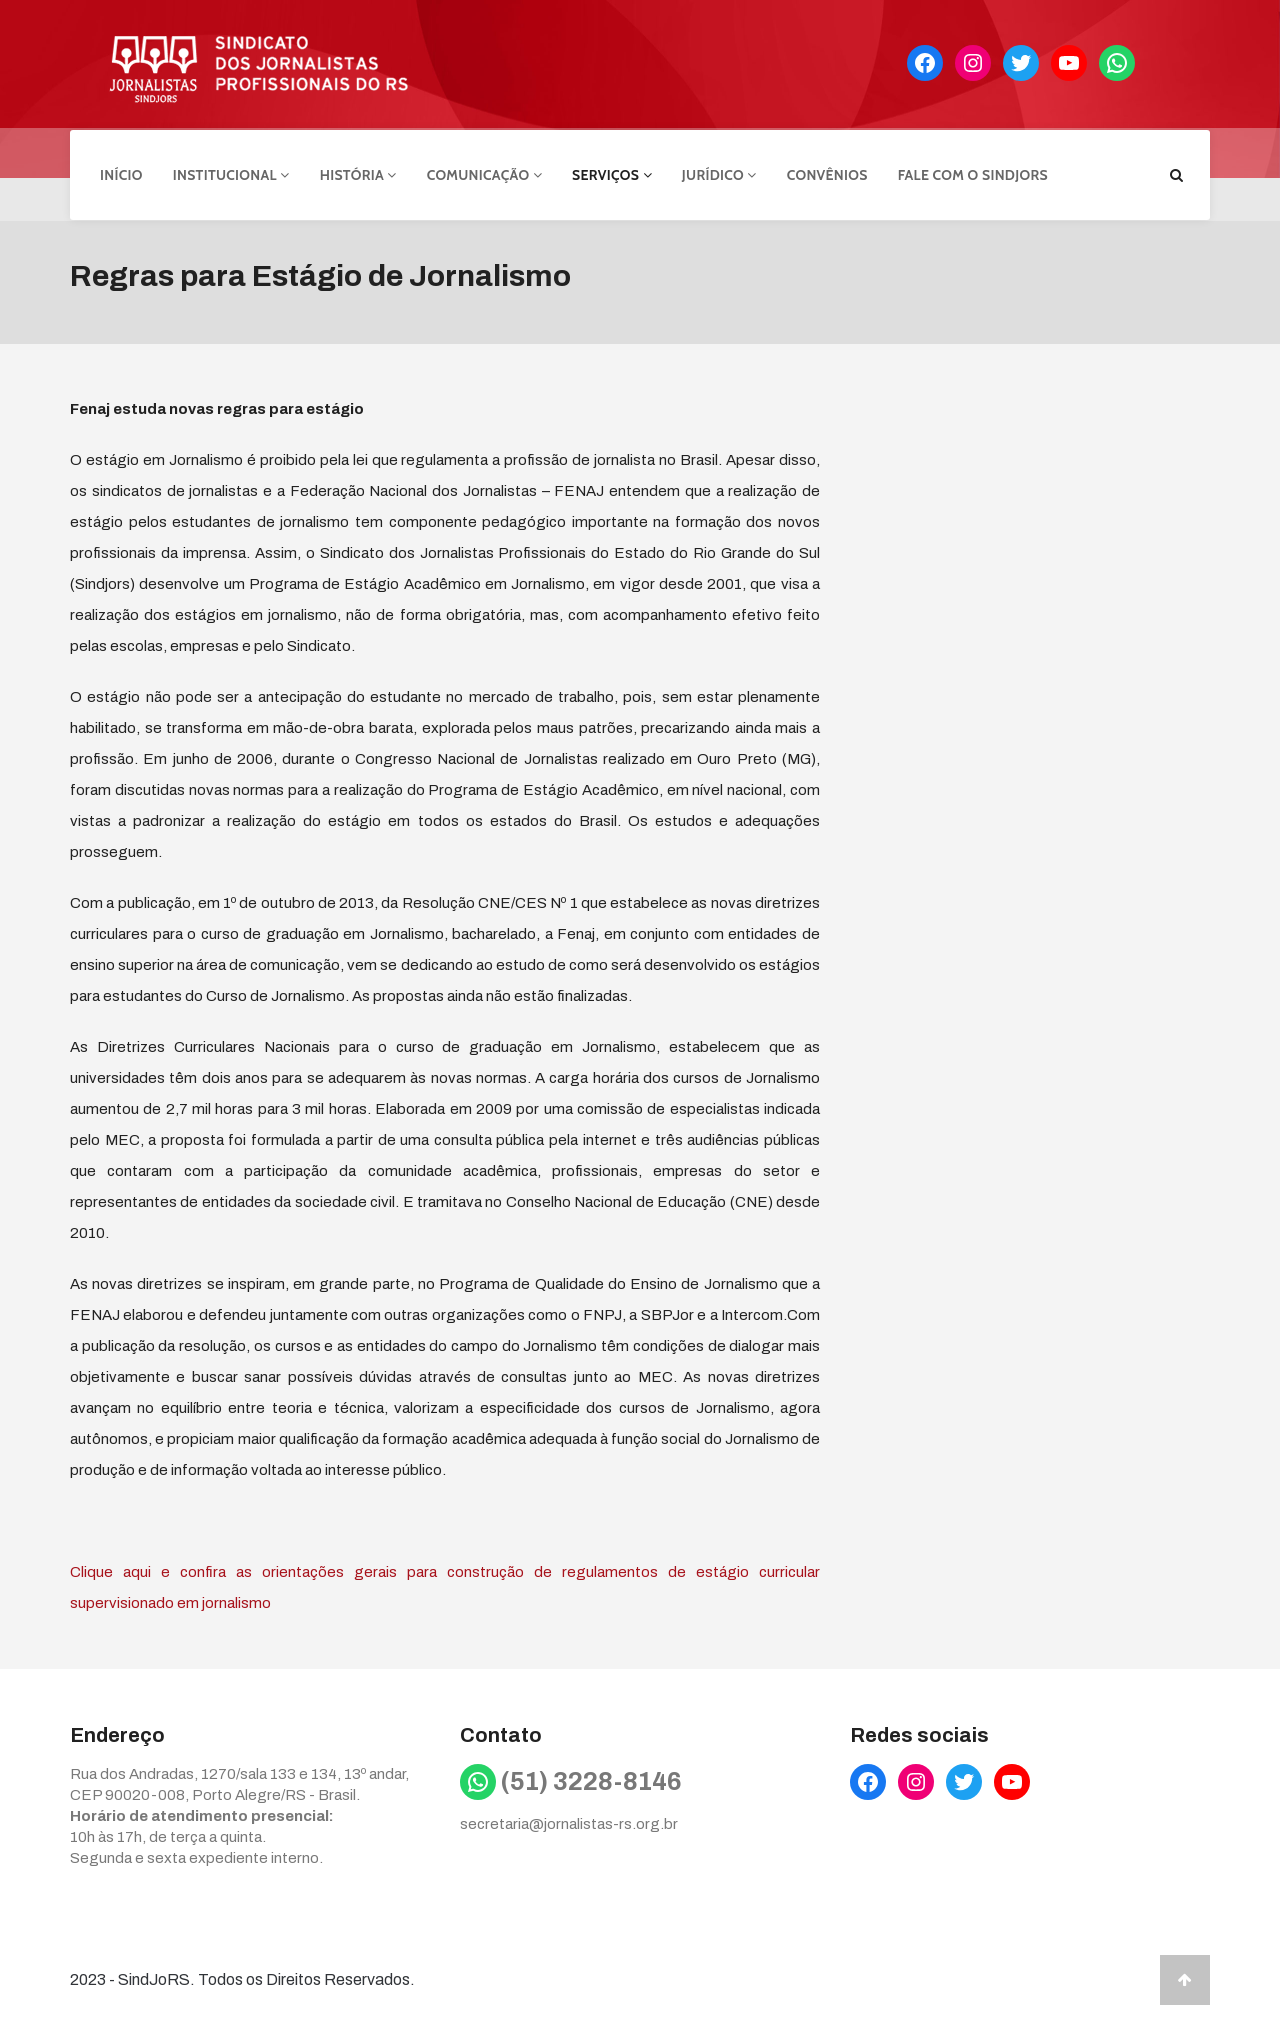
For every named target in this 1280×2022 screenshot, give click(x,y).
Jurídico (719, 173)
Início (121, 173)
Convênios (827, 173)
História (358, 173)
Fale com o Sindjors (973, 173)
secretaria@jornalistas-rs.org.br (569, 1821)
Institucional (231, 173)
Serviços (612, 173)
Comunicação (484, 173)
